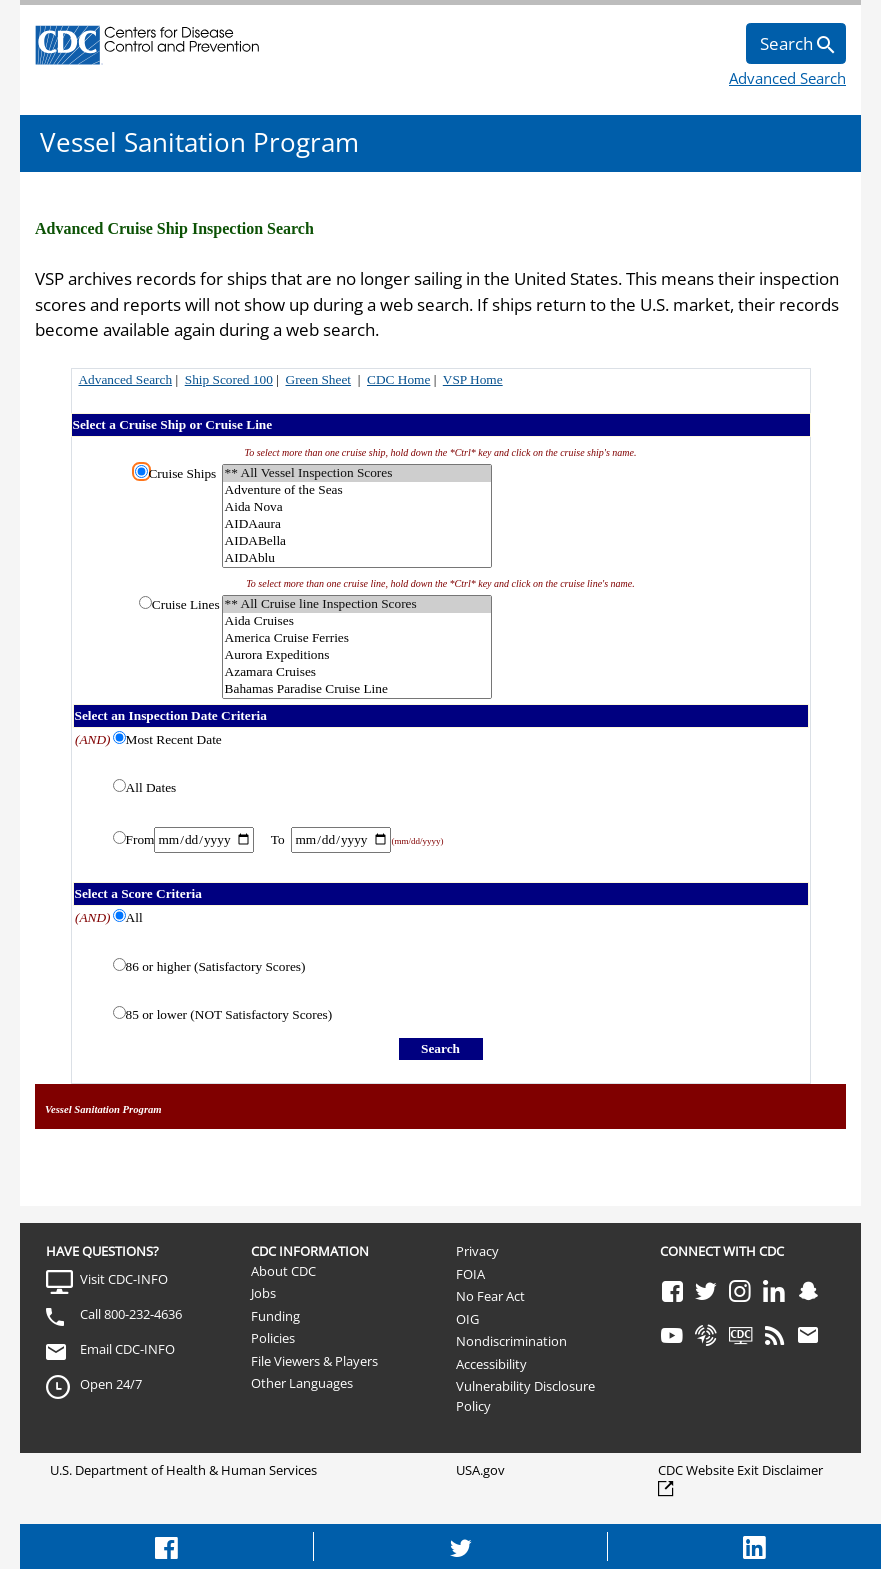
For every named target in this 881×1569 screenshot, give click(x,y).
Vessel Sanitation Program (199, 142)
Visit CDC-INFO (124, 1279)
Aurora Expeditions (357, 655)
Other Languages (302, 1383)
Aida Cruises (357, 621)
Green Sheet (319, 379)
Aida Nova (357, 507)
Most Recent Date (174, 739)
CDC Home (398, 379)
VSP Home (473, 379)
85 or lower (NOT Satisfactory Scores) (229, 1014)
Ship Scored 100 (229, 379)
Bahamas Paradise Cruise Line (357, 689)
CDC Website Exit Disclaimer (740, 1470)
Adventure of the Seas (357, 490)
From (140, 839)
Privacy (477, 1251)
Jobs (263, 1293)
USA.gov (480, 1470)
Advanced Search (787, 78)
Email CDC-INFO (127, 1349)
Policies (273, 1338)
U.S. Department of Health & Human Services (183, 1470)
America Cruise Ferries (357, 638)
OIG (467, 1319)
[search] (796, 43)
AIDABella (357, 541)
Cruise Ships (182, 473)
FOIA (470, 1274)
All (134, 917)
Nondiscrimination (511, 1341)
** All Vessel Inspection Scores (357, 473)
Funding (275, 1316)
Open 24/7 (111, 1384)
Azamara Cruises (357, 672)
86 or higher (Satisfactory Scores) (216, 966)
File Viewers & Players (314, 1361)
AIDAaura (357, 524)
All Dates (151, 787)
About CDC (283, 1271)
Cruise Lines (186, 604)
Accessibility (491, 1364)
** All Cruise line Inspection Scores (357, 604)
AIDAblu (357, 558)
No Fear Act (490, 1296)
